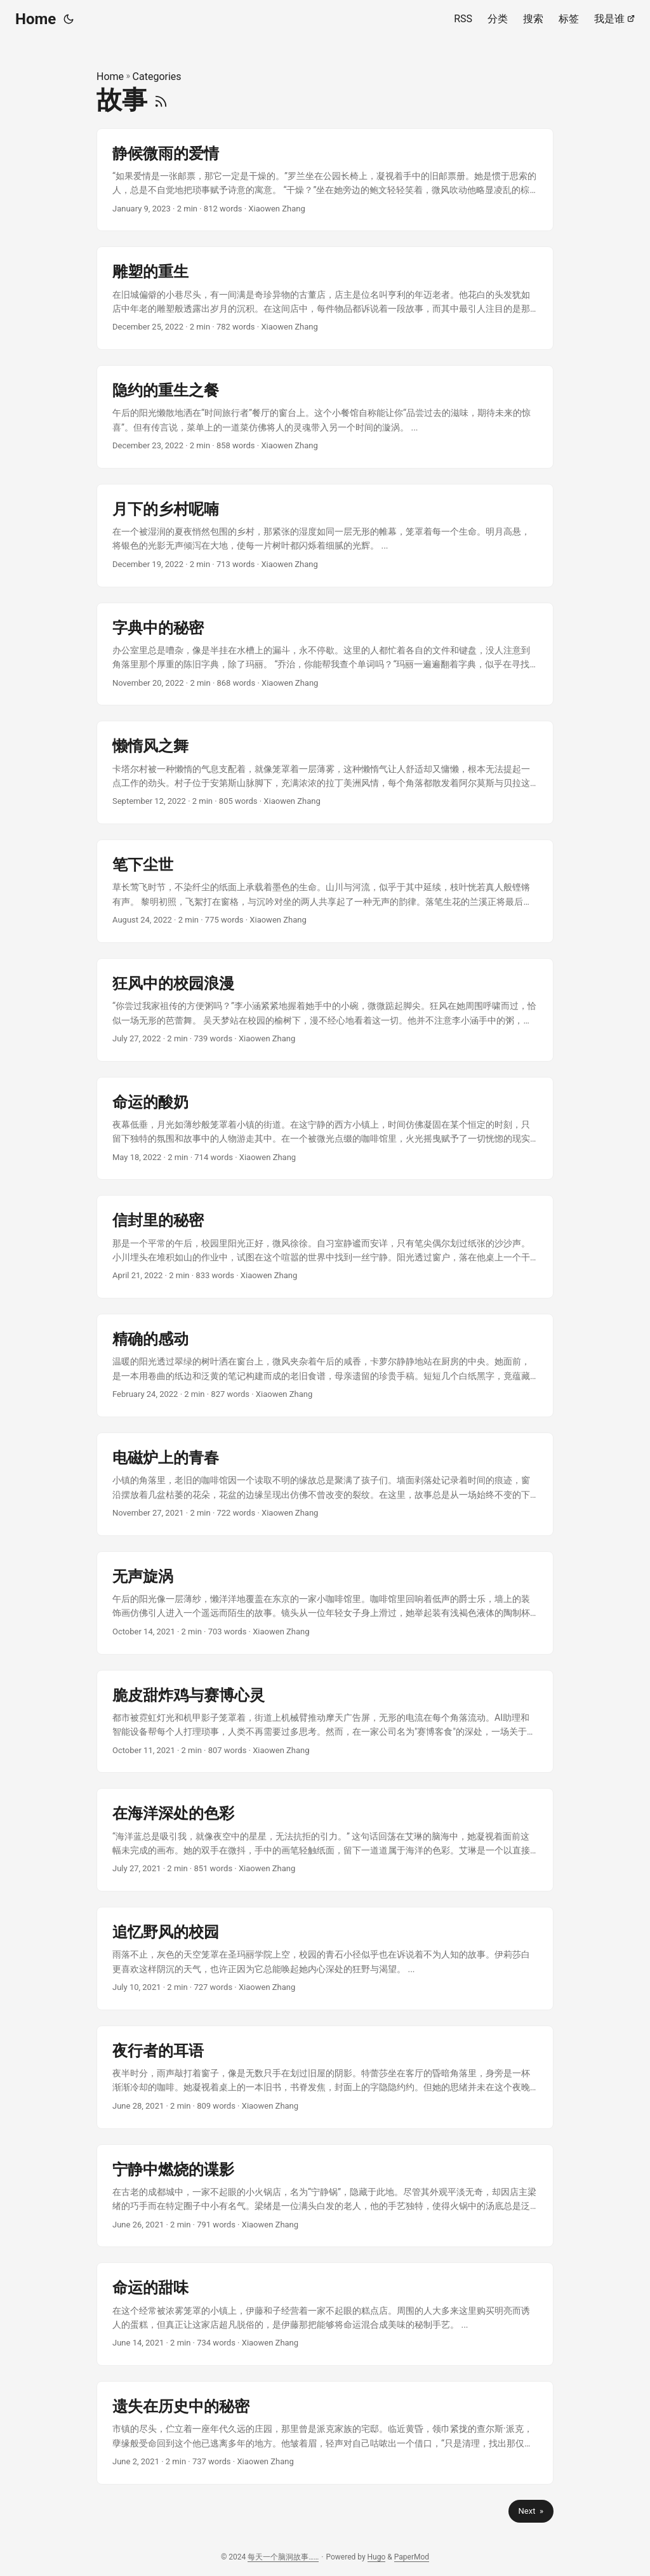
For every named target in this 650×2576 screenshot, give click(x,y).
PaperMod (411, 2557)
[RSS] (161, 100)
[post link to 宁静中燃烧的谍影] (325, 2196)
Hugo (377, 2557)
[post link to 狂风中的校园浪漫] (325, 1010)
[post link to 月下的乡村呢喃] (325, 535)
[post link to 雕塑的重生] (325, 298)
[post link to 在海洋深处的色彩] (325, 1840)
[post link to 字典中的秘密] (325, 654)
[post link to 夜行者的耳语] (325, 2077)
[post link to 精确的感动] (325, 1365)
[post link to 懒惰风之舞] (325, 772)
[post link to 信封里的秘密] (325, 1247)
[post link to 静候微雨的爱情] (325, 180)
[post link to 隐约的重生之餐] (325, 417)
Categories (157, 76)
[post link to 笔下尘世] (325, 891)
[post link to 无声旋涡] (325, 1603)
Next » (531, 2511)
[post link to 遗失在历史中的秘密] (325, 2433)
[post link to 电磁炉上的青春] (325, 1484)
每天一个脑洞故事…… (283, 2557)
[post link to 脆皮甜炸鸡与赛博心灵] (325, 1722)
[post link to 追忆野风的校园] (325, 1958)
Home (35, 19)
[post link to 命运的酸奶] (325, 1129)
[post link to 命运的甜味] (325, 2314)
